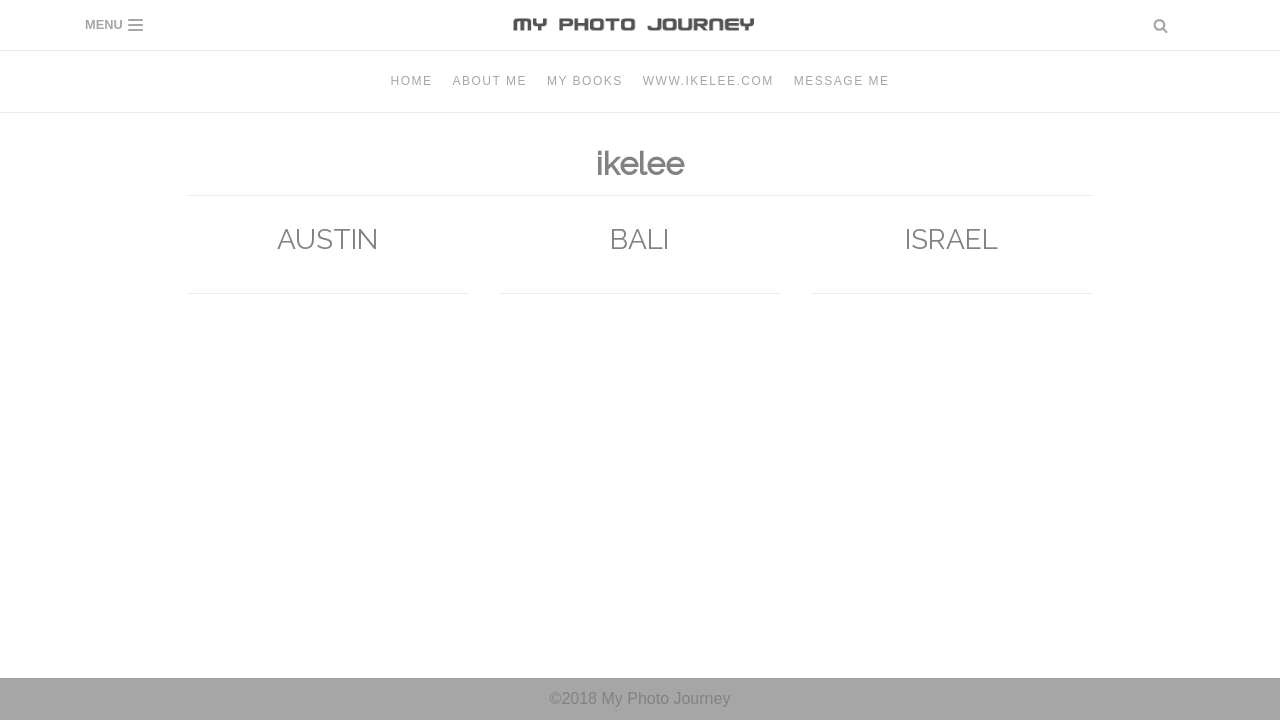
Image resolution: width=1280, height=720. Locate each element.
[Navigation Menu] (114, 25)
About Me (490, 81)
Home (412, 81)
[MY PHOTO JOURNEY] (640, 25)
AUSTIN (327, 239)
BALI (639, 239)
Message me (842, 81)
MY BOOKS (585, 81)
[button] (1160, 25)
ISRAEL (951, 239)
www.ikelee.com (708, 81)
